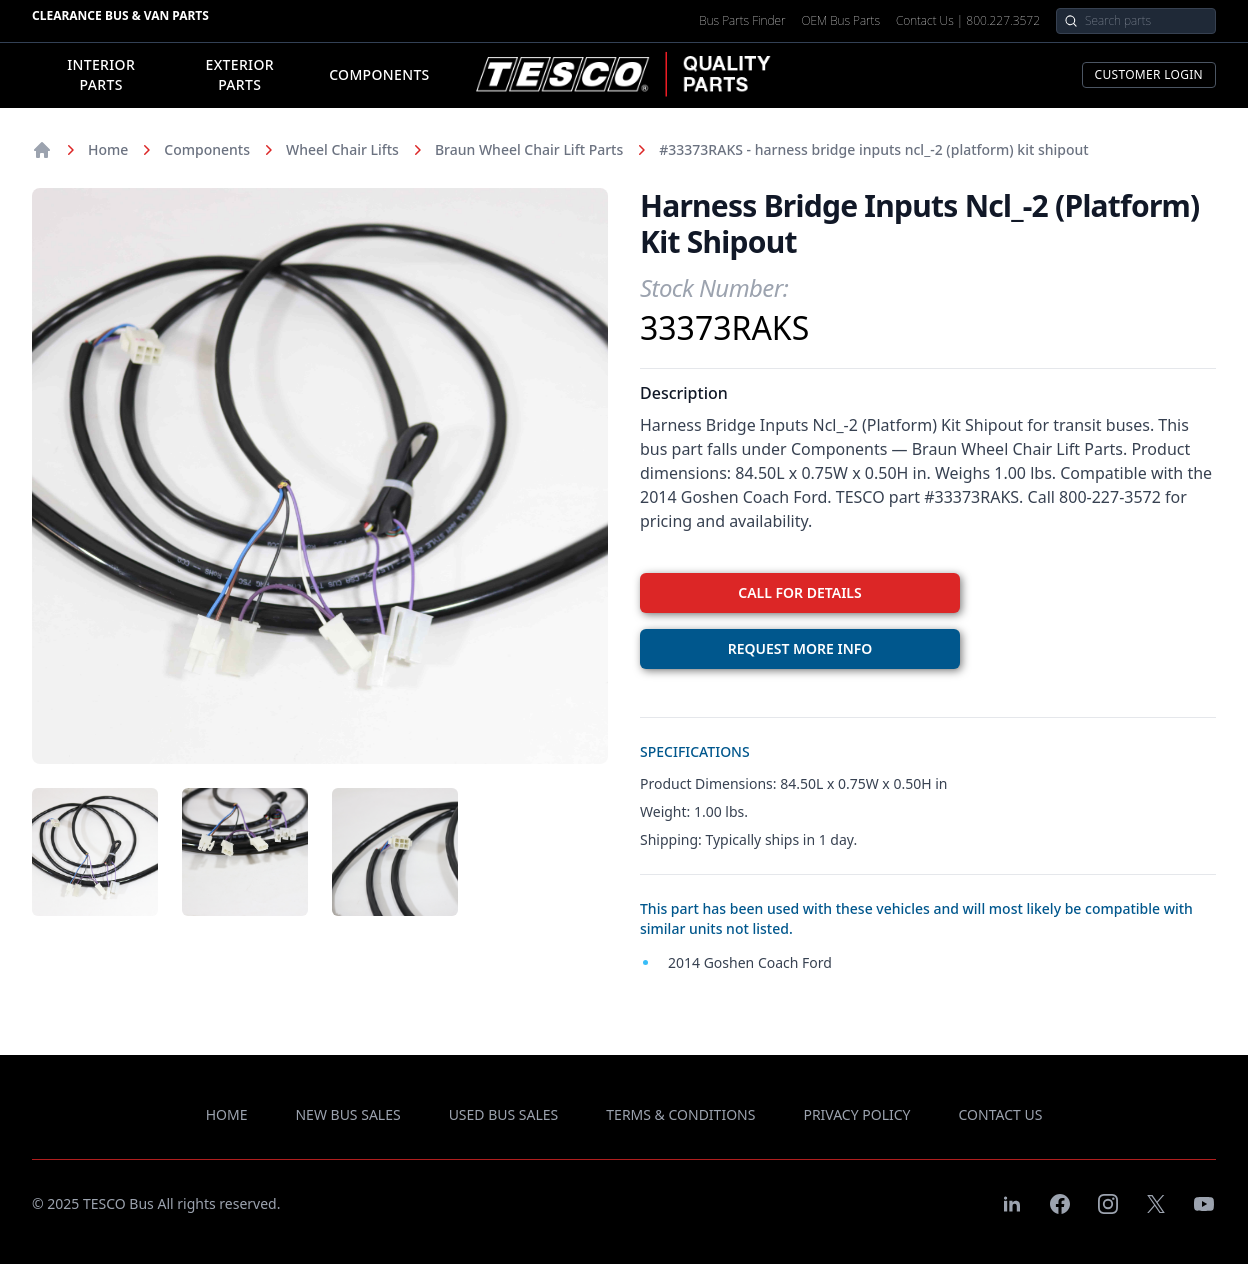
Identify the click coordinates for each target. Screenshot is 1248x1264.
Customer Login (1149, 74)
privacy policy (856, 1114)
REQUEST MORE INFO (800, 648)
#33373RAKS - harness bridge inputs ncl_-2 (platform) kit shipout (873, 149)
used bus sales (504, 1114)
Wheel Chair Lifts (342, 149)
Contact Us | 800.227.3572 (968, 21)
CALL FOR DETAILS (799, 592)
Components (379, 74)
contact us (1001, 1114)
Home (108, 149)
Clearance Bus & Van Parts (120, 15)
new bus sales (347, 1114)
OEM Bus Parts (840, 21)
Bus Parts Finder (742, 21)
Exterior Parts (240, 74)
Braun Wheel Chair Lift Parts (529, 149)
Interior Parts (101, 74)
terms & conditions (680, 1114)
